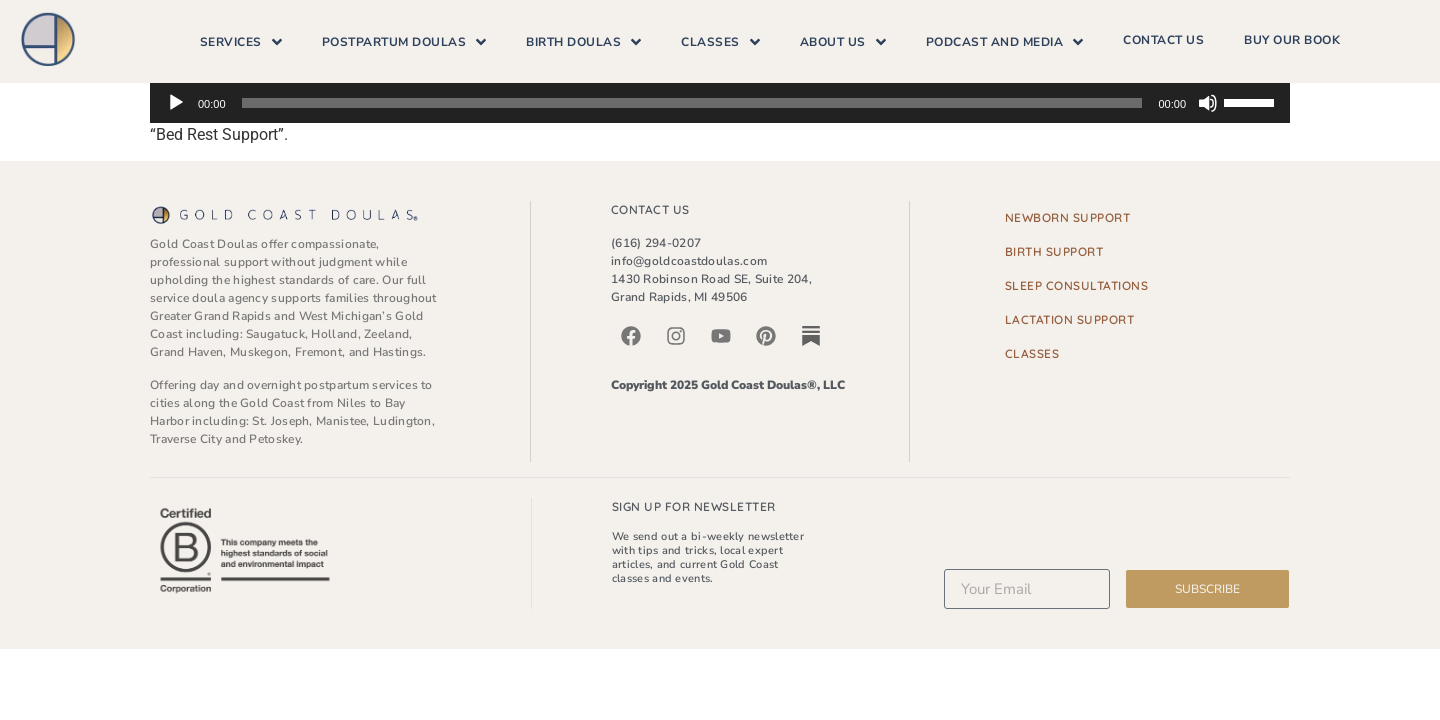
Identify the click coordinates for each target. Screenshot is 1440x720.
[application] (720, 103)
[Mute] (1208, 103)
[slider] (692, 103)
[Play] (176, 103)
